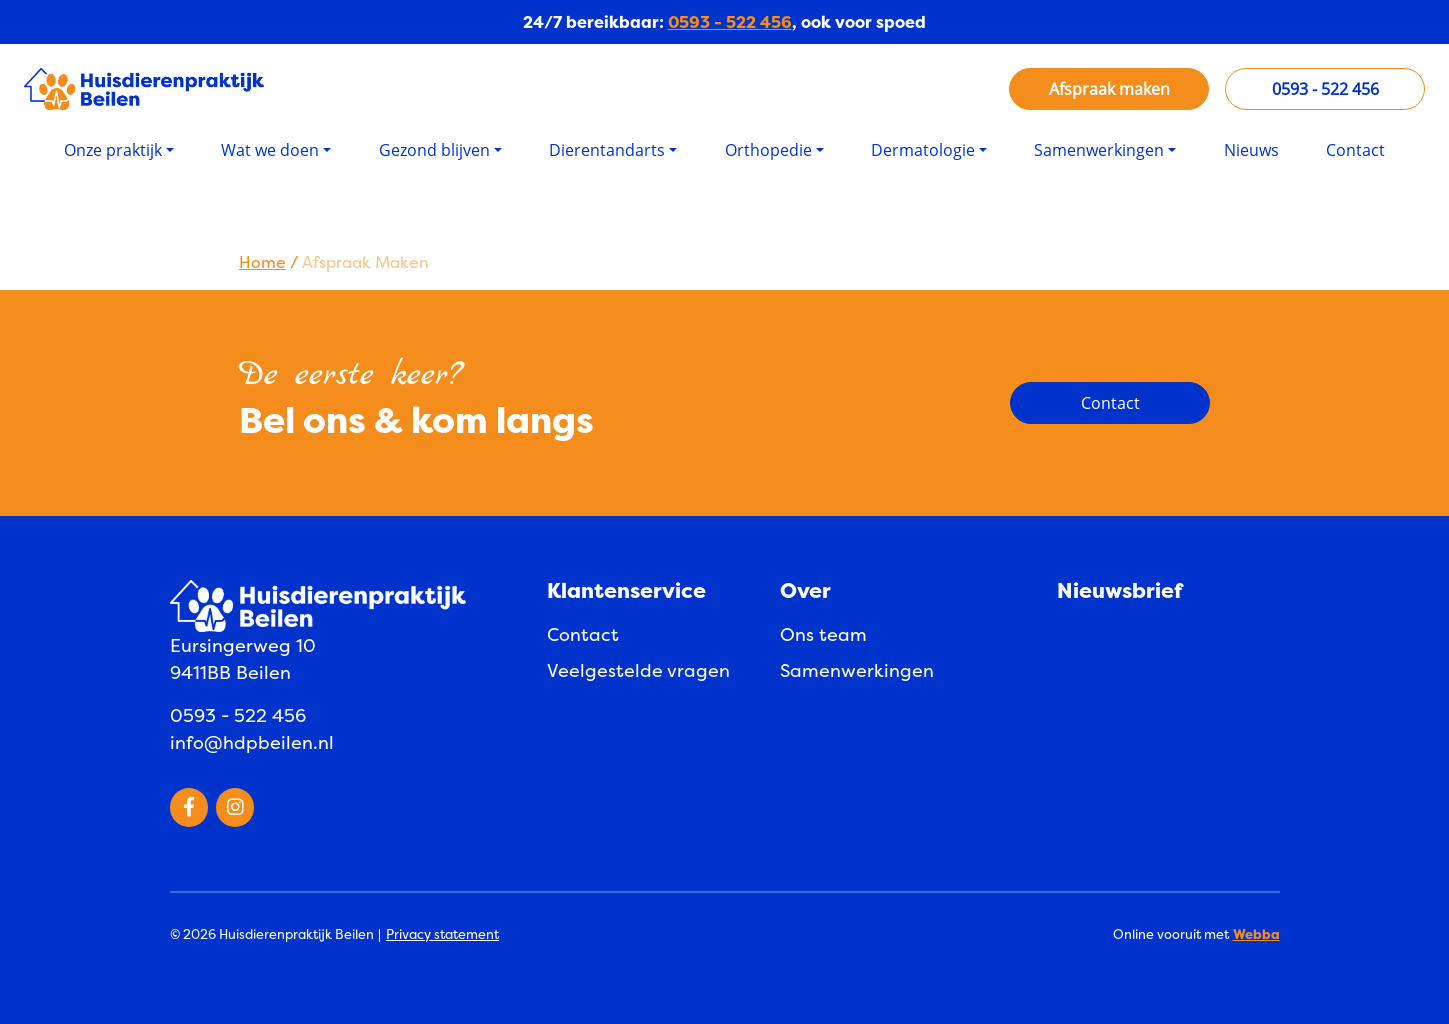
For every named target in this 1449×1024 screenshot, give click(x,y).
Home (262, 262)
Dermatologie (923, 150)
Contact (1355, 150)
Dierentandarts (607, 150)
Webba (1256, 934)
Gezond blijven (434, 150)
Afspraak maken (1109, 89)
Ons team (823, 634)
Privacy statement (442, 934)
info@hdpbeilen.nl (252, 742)
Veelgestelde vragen (638, 670)
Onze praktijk (113, 150)
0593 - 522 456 (730, 22)
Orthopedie (768, 150)
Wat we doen (270, 150)
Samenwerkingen (1099, 150)
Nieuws (1251, 150)
